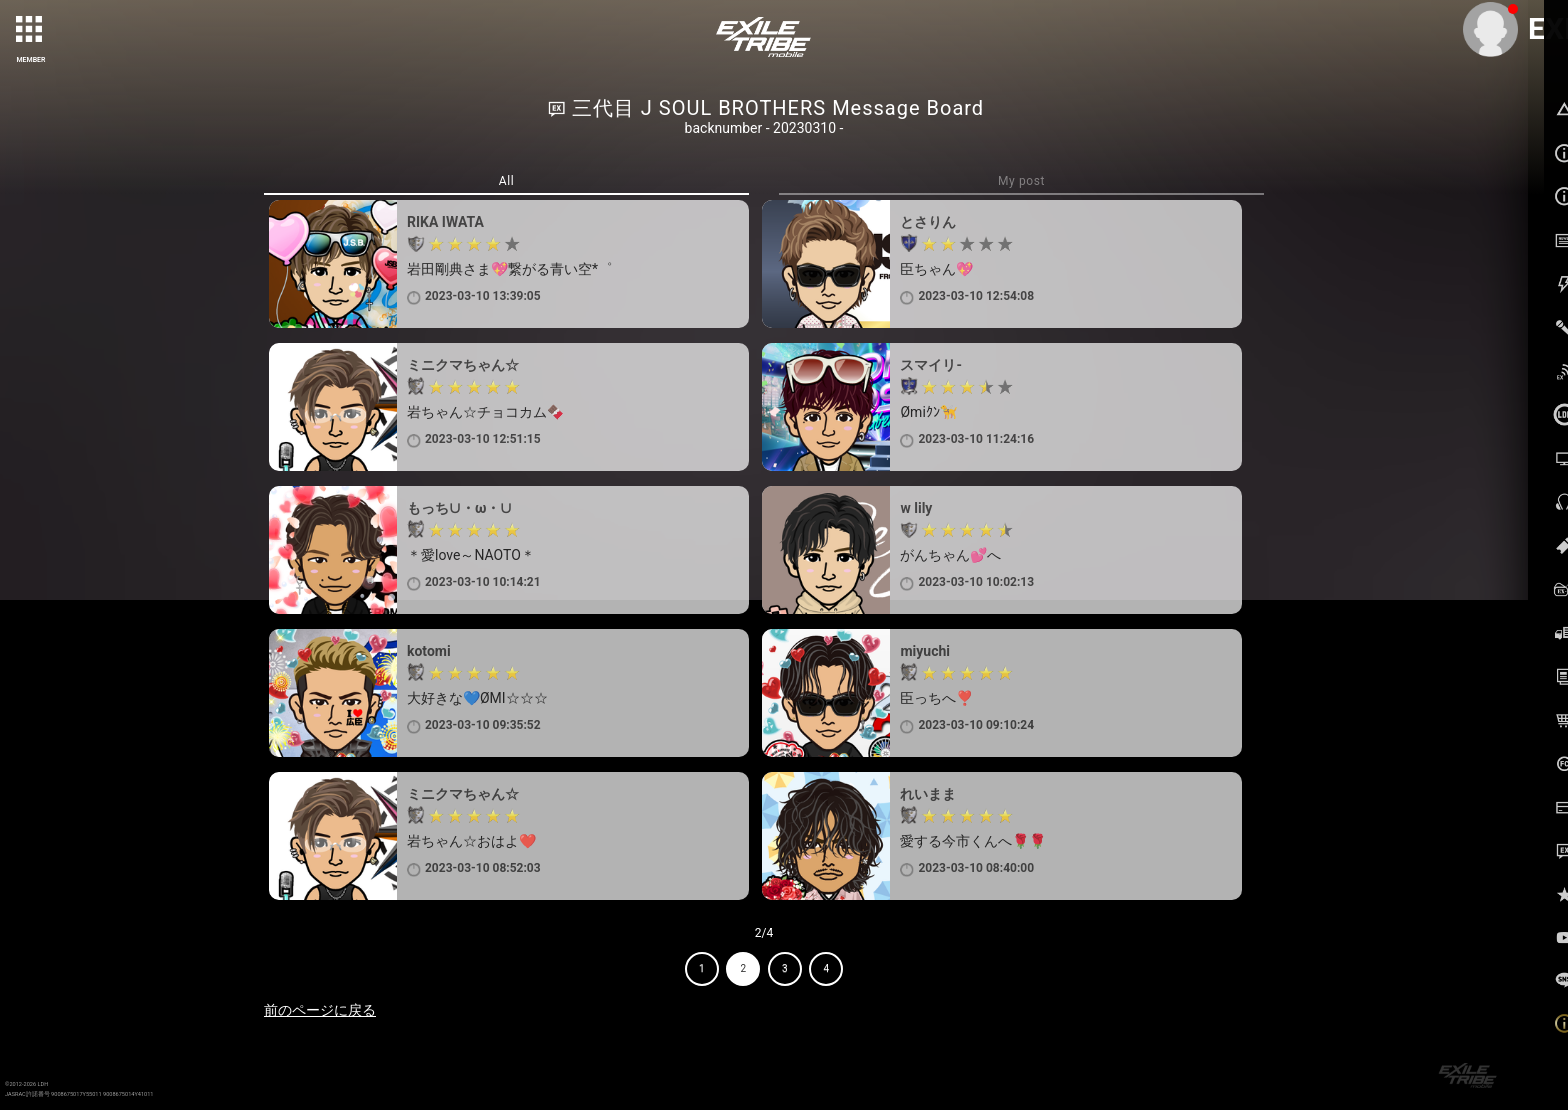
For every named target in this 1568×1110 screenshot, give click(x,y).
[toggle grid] (31, 31)
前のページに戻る (320, 1010)
